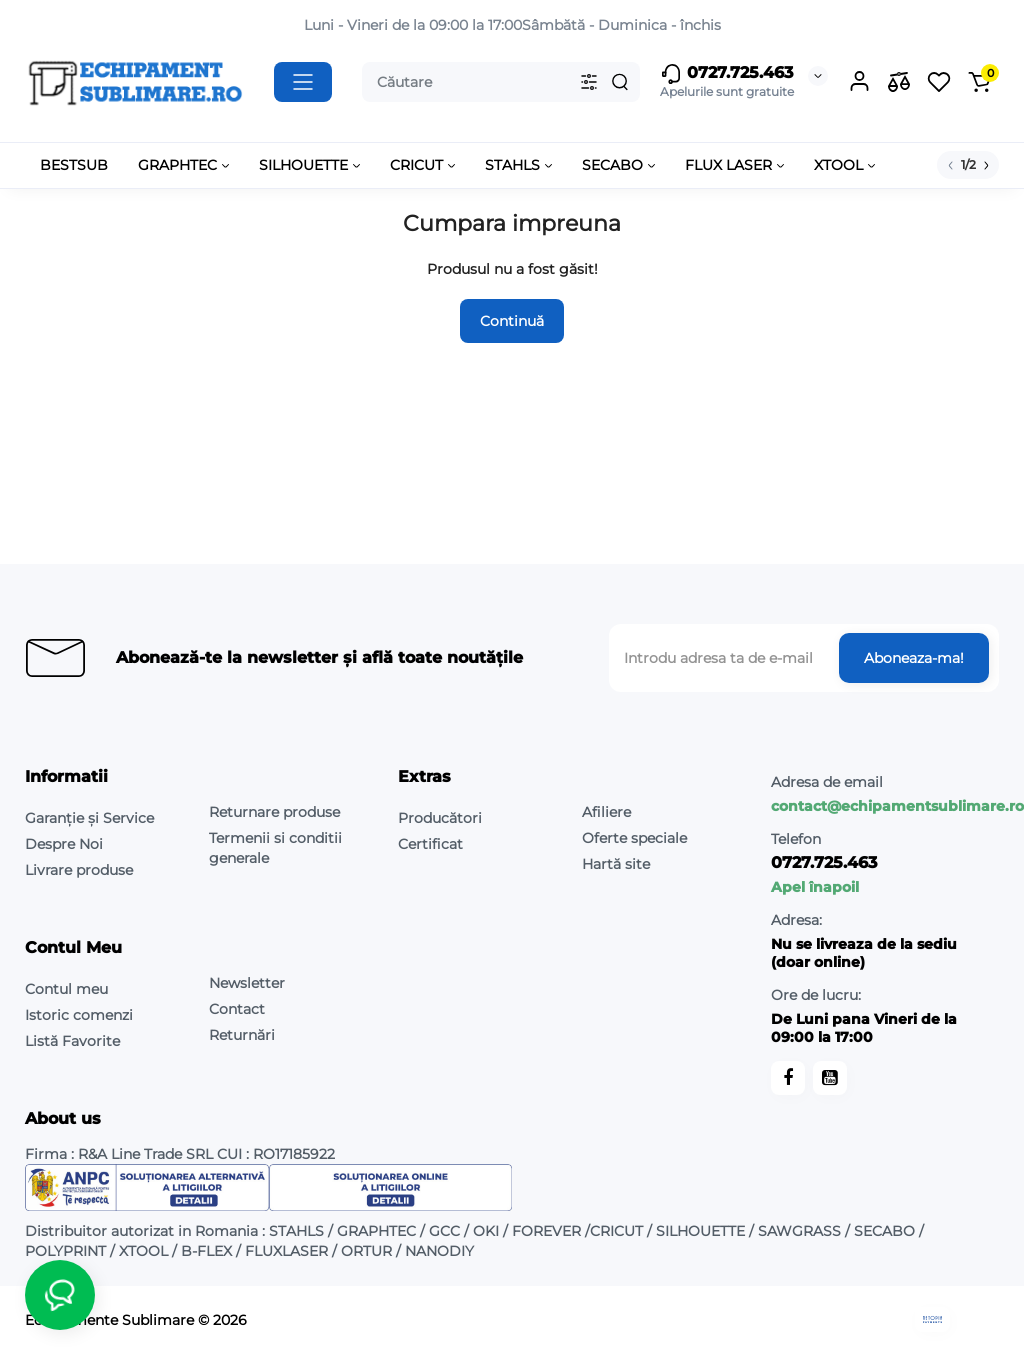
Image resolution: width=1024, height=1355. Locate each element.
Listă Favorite (72, 1041)
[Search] (620, 82)
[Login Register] (859, 82)
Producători (440, 818)
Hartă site (616, 864)
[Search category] (589, 82)
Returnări (242, 1035)
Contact (237, 1009)
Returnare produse (274, 812)
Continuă (512, 321)
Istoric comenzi (79, 1015)
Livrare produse (79, 870)
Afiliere (606, 812)
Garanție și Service (89, 818)
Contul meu (66, 989)
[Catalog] (303, 82)
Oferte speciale (634, 838)
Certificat (430, 844)
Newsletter (247, 983)
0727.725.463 (726, 74)
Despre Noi (64, 844)
